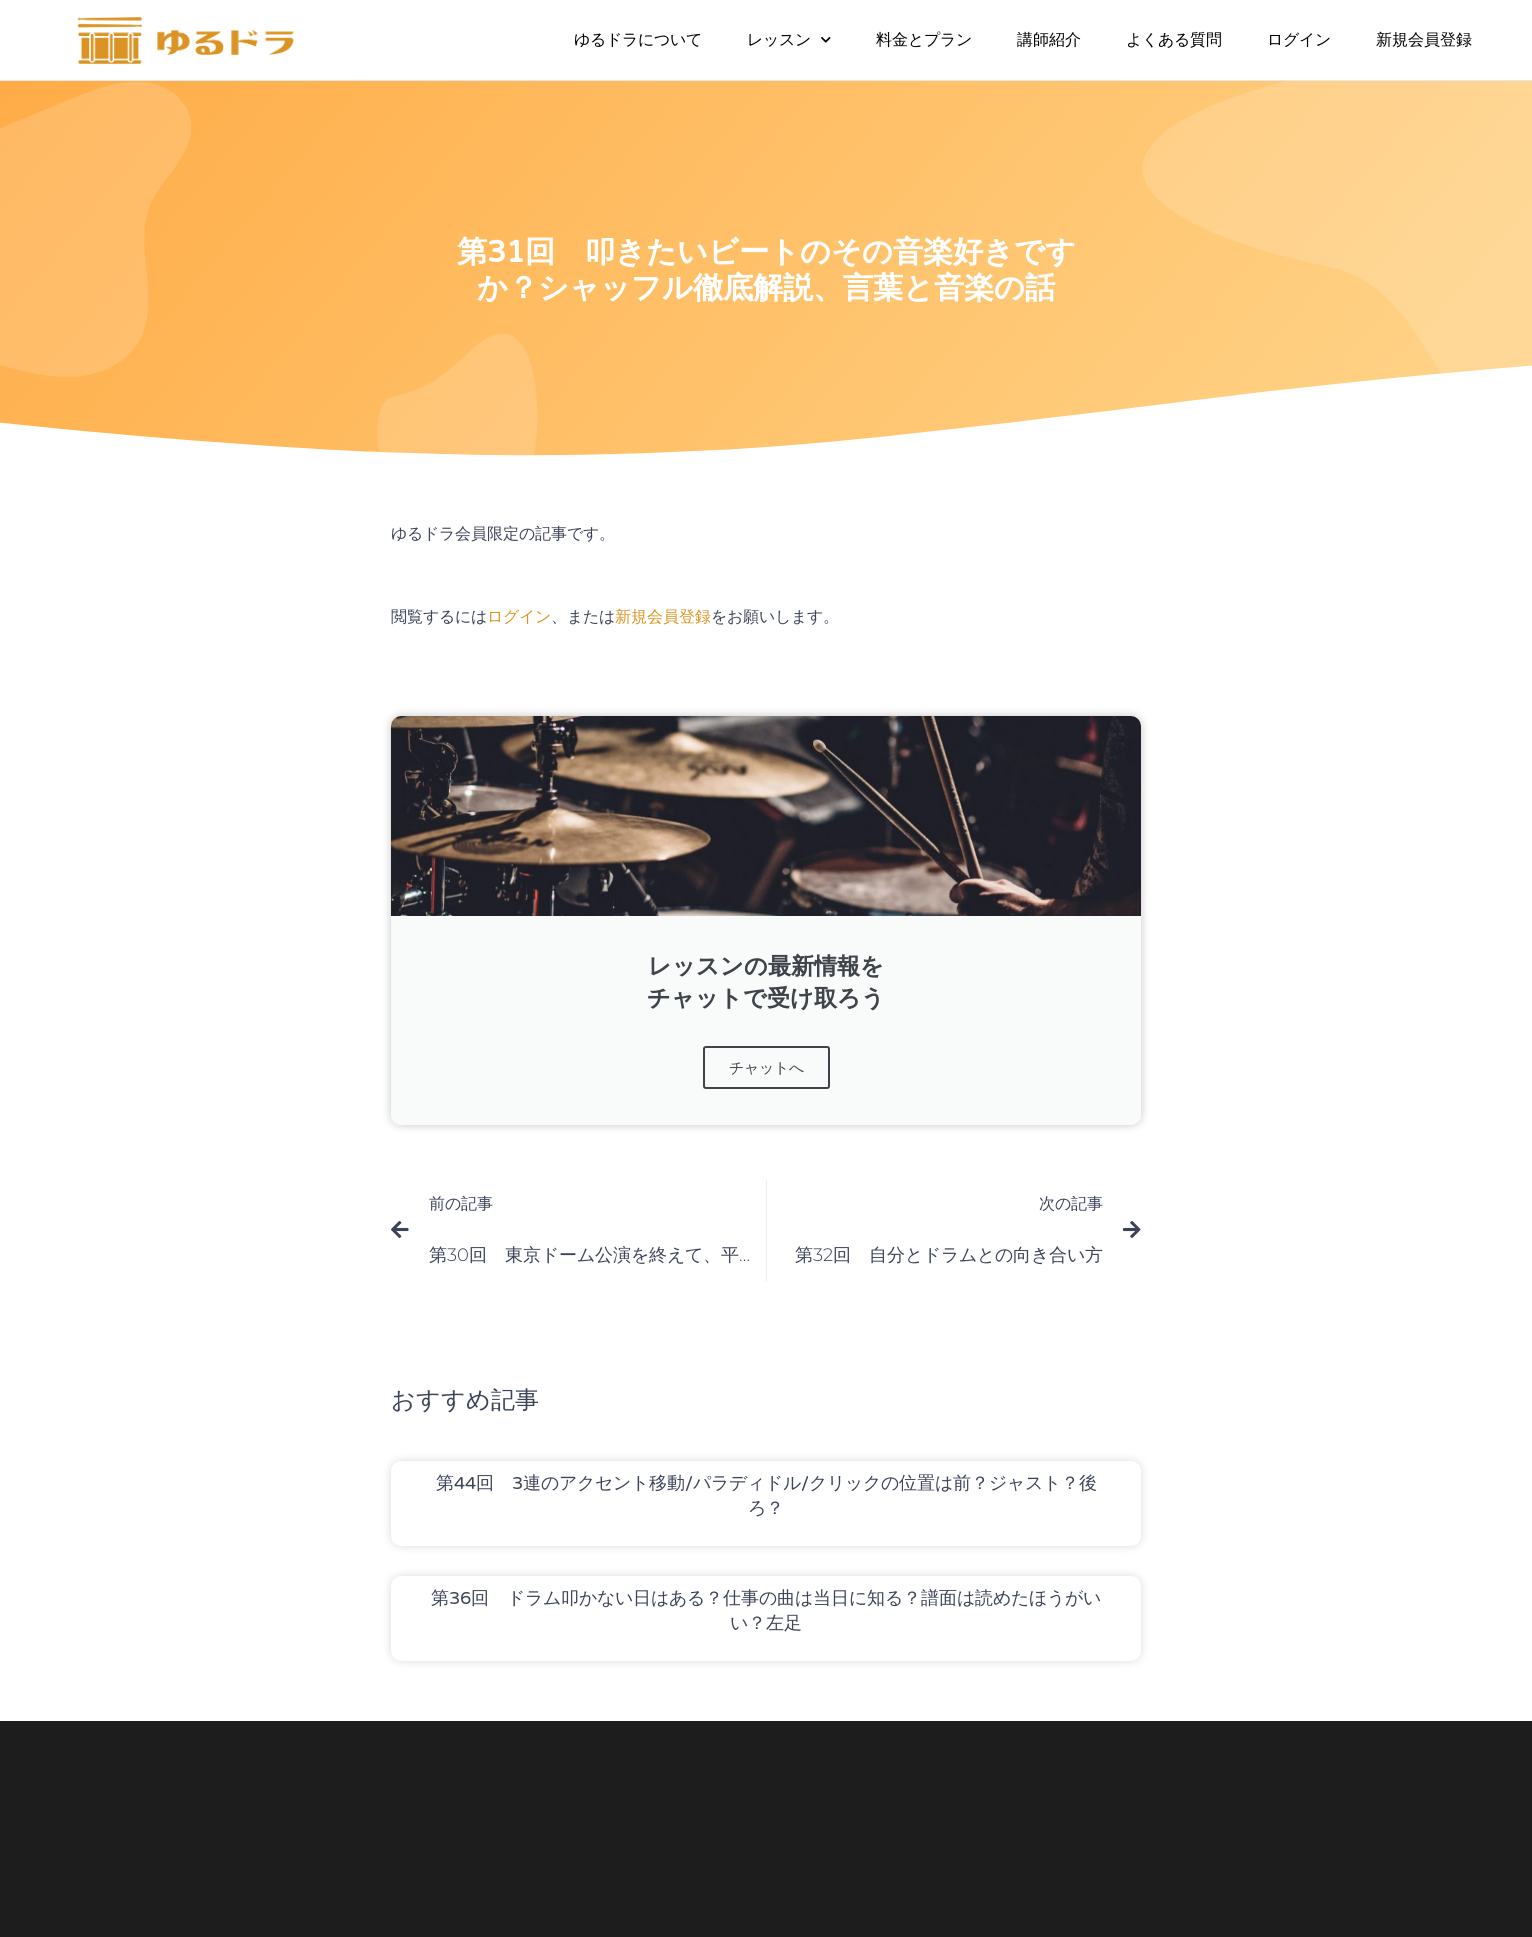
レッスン (789, 39)
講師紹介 (1049, 39)
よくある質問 (1174, 39)
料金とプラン (924, 39)
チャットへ (766, 1067)
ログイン (1299, 39)
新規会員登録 (1424, 39)
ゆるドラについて (638, 39)
